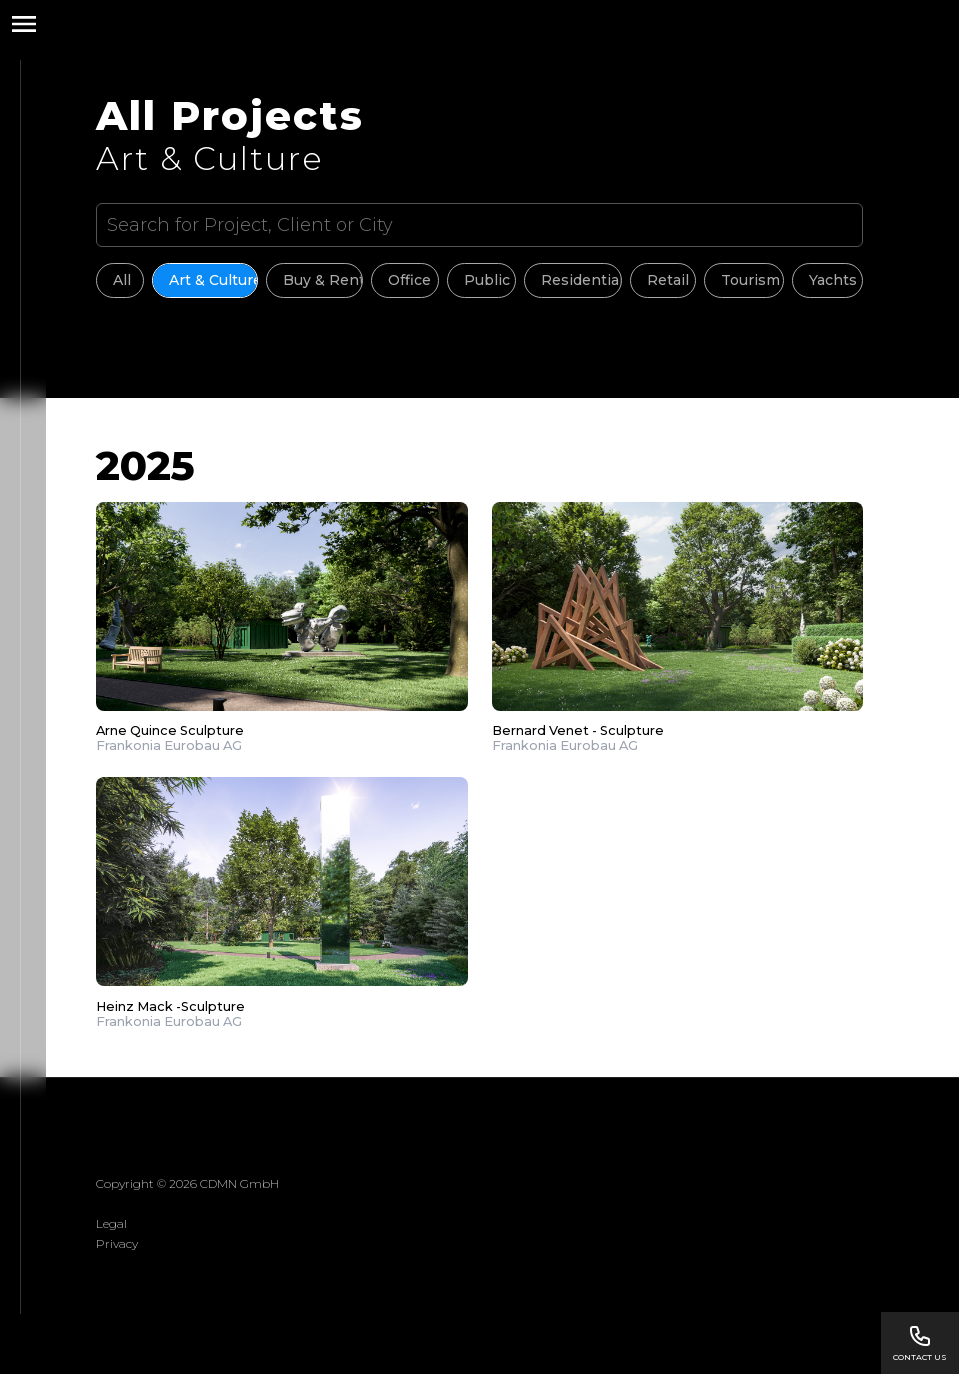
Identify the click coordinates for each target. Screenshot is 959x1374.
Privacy (117, 1243)
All (122, 280)
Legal (111, 1223)
